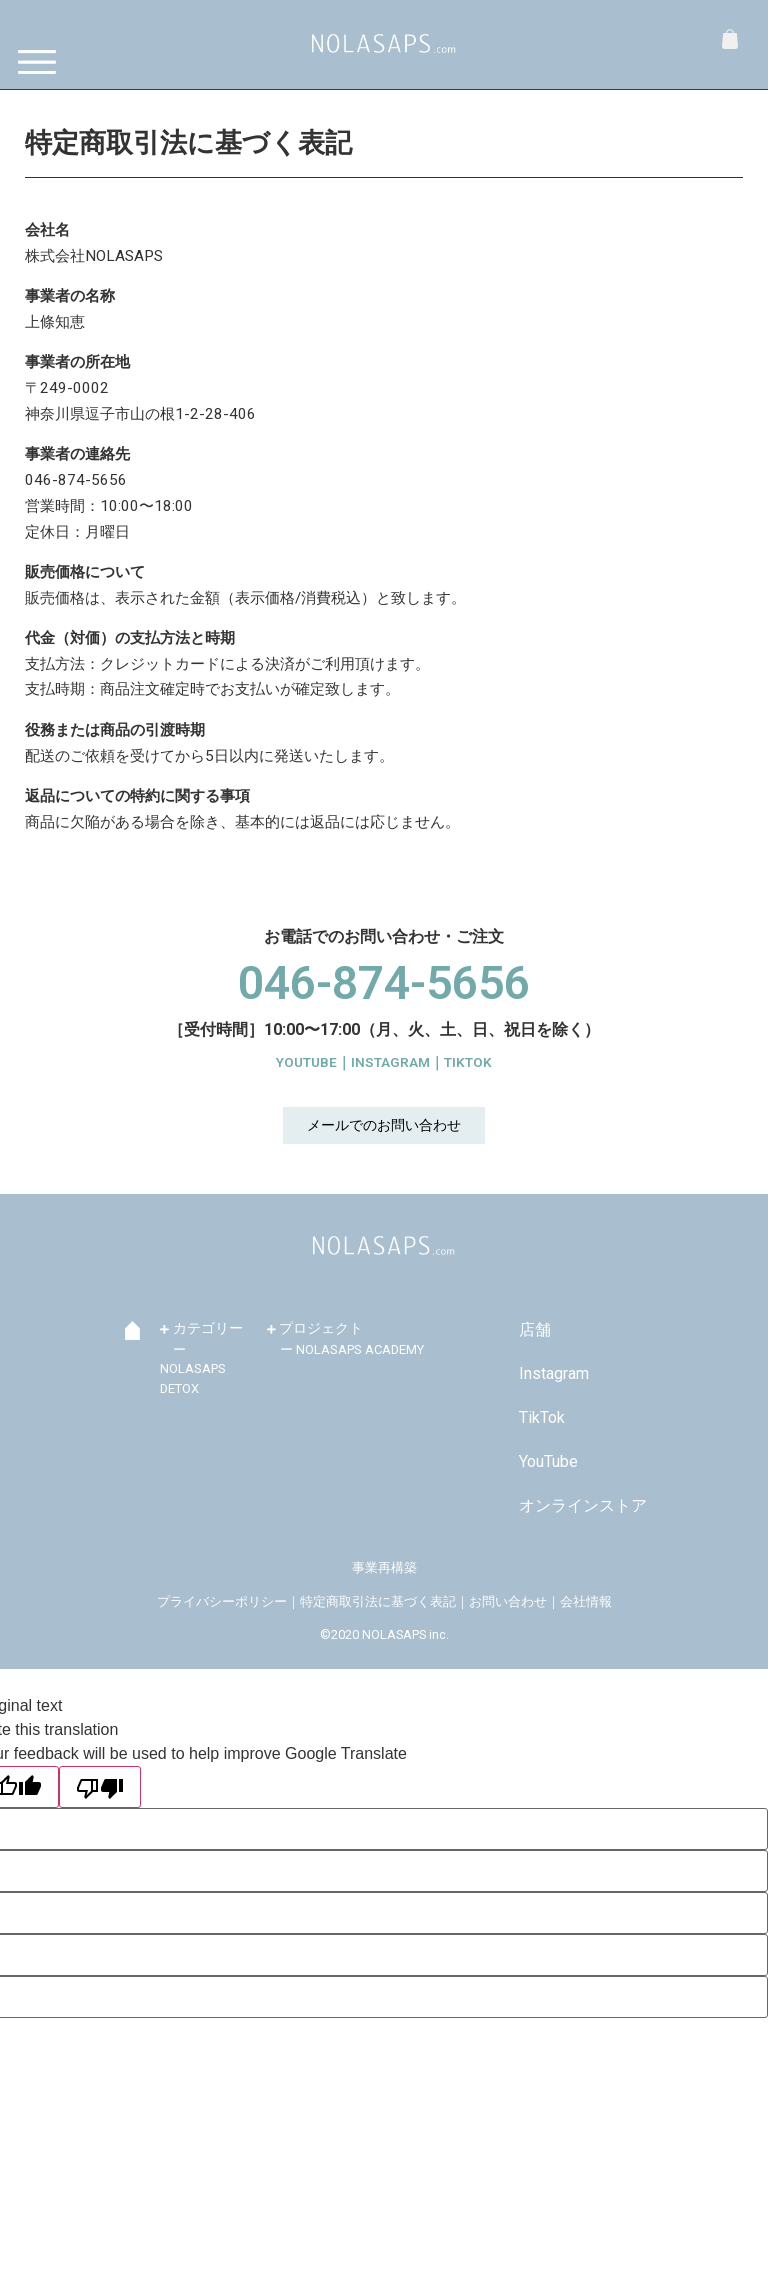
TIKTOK (468, 1062)
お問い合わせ (508, 1601)
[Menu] (42, 62)
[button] (384, 1126)
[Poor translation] (100, 1787)
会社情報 (586, 1601)
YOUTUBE (306, 1062)
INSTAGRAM (390, 1062)
